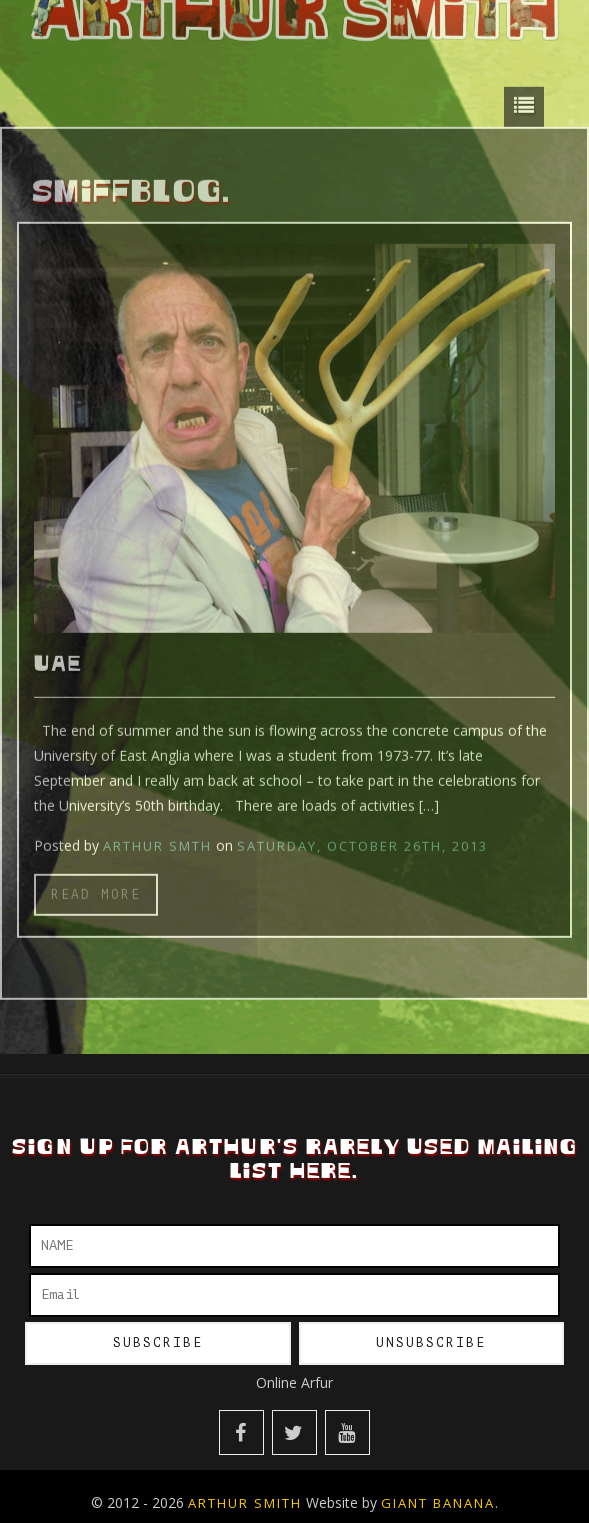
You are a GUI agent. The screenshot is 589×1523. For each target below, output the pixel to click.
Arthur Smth (157, 839)
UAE (58, 658)
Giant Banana (438, 1503)
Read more (96, 887)
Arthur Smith (245, 1503)
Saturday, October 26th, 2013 (362, 839)
